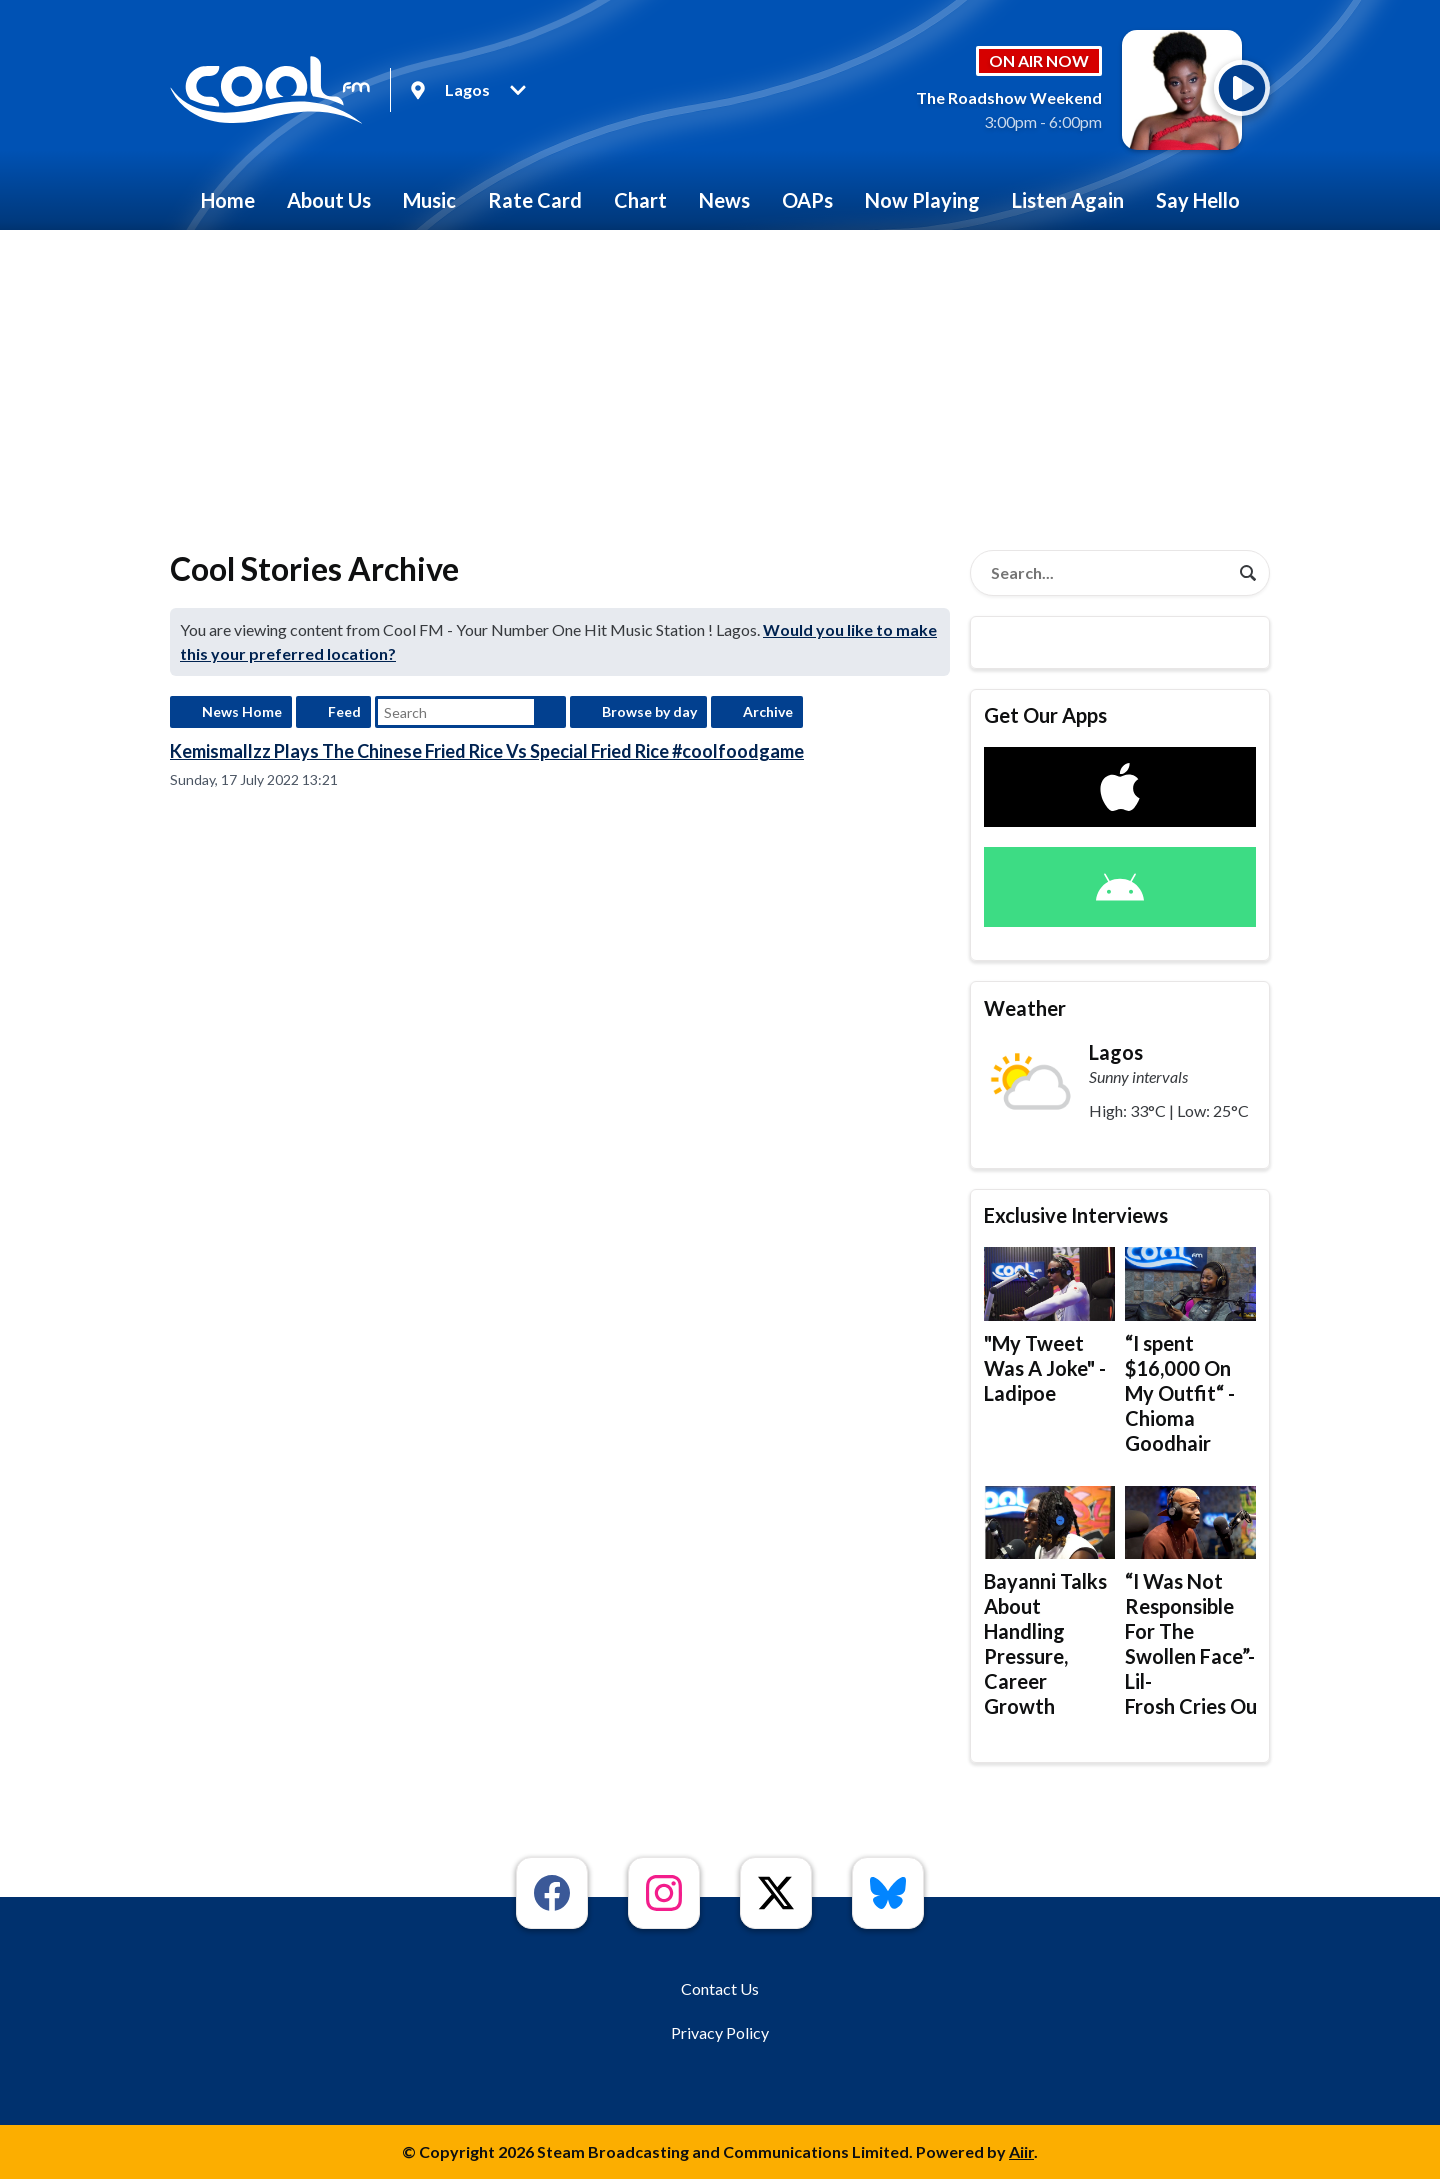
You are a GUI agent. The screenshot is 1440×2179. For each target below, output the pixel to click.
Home (228, 200)
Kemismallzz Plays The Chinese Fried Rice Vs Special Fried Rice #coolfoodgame (487, 751)
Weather (1025, 1008)
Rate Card (535, 200)
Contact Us (720, 1988)
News (724, 200)
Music (429, 200)
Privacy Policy (720, 2032)
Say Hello (1198, 200)
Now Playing (922, 200)
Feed (344, 711)
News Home (242, 711)
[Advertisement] (720, 380)
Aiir (1021, 2151)
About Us (329, 200)
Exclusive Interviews (1076, 1215)
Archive (768, 711)
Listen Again (1068, 200)
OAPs (807, 200)
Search (550, 712)
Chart (640, 200)
